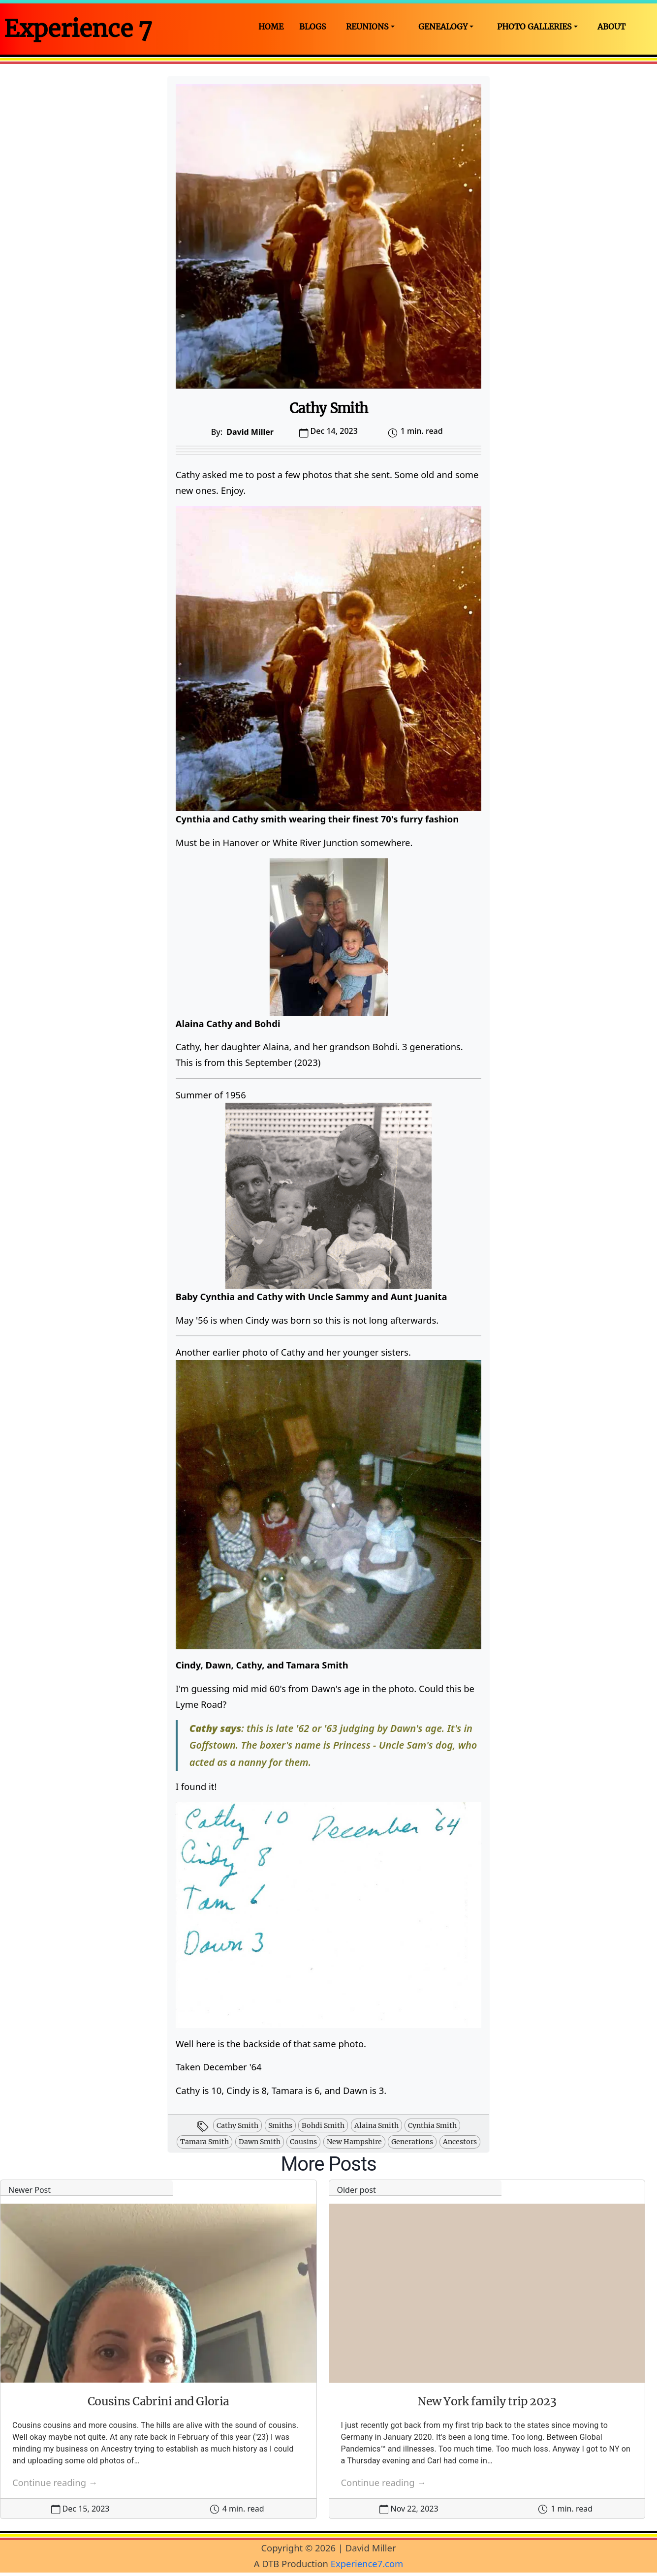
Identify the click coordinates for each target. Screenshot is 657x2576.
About (611, 26)
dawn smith (260, 2141)
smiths (280, 2125)
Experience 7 (78, 28)
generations (412, 2141)
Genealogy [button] (443, 26)
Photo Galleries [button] (534, 26)
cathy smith (237, 2125)
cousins (303, 2141)
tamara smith (204, 2141)
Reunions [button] (367, 26)
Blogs (312, 26)
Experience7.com (367, 2563)
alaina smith (376, 2125)
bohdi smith (323, 2125)
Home (270, 26)
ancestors (460, 2141)
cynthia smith (432, 2125)
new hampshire (354, 2141)
